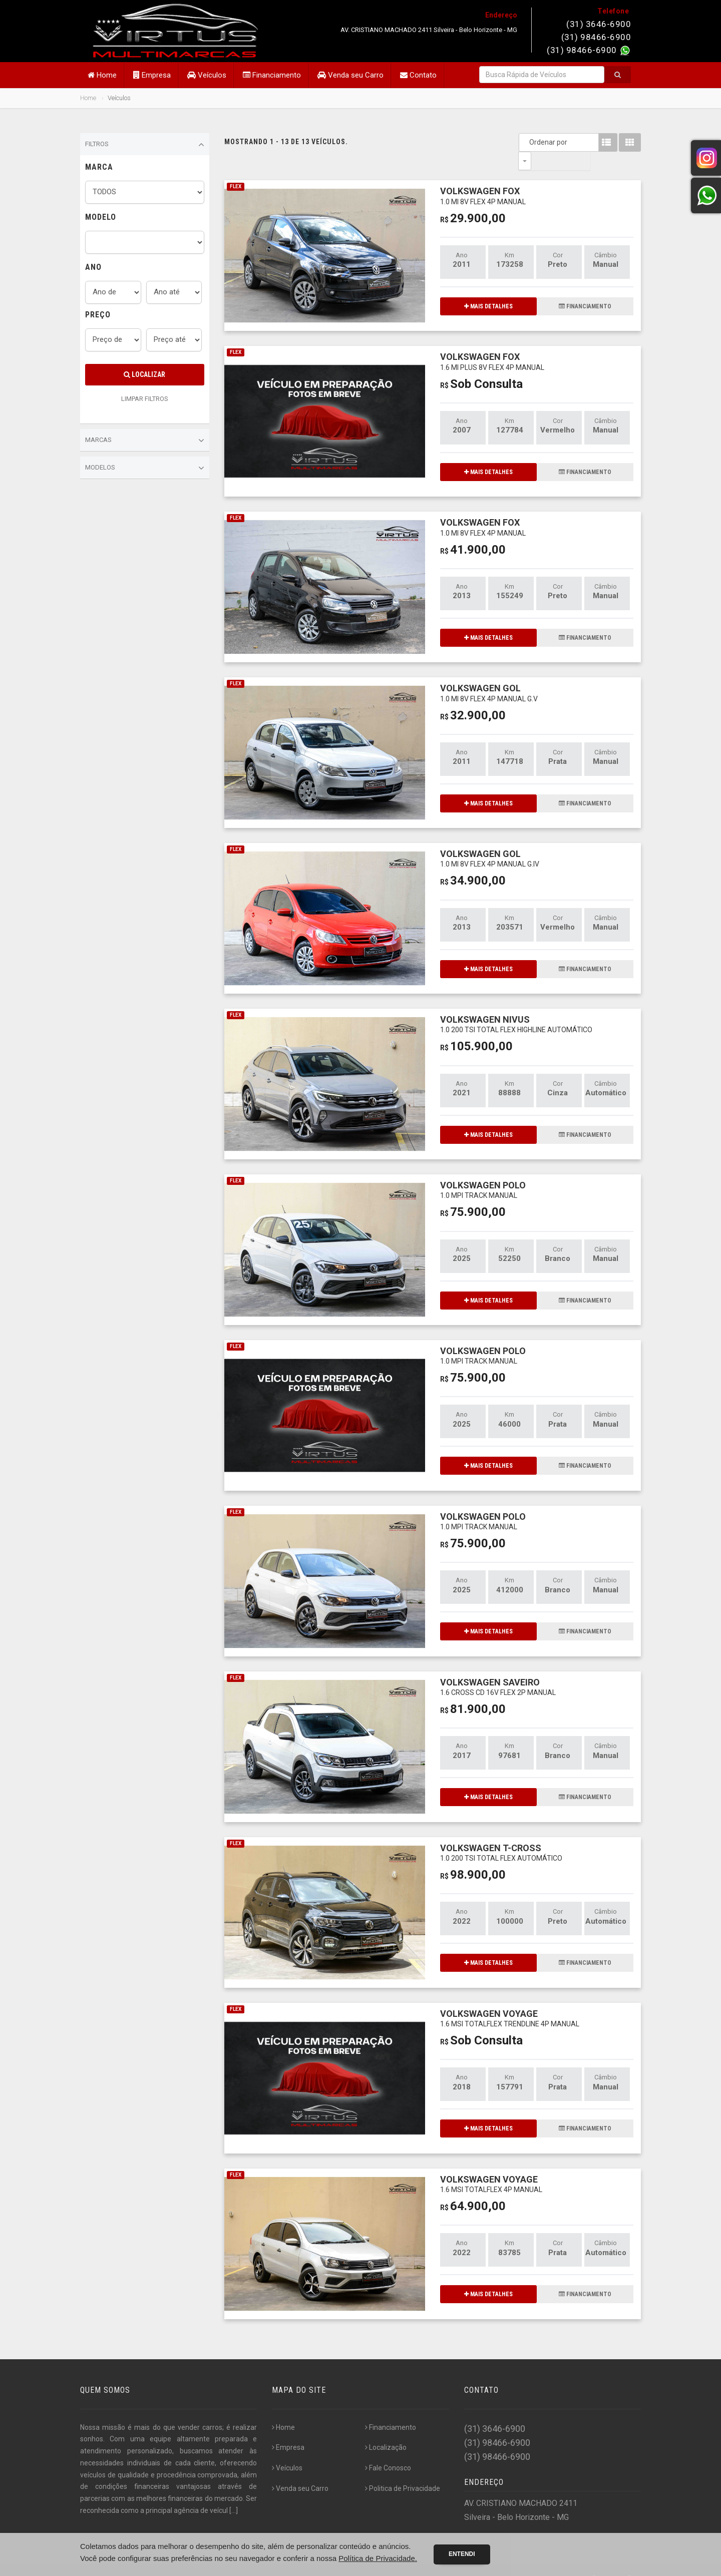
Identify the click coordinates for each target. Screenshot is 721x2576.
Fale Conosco (388, 2449)
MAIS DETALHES (488, 288)
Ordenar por (527, 142)
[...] (233, 2492)
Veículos (206, 75)
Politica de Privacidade (402, 2470)
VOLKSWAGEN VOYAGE (509, 1999)
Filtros (144, 144)
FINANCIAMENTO (585, 288)
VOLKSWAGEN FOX (483, 177)
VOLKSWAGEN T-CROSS (501, 1834)
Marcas (144, 440)
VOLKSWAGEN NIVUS (516, 1005)
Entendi (462, 2553)
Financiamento (272, 75)
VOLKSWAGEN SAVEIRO (498, 1668)
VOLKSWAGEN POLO (483, 1171)
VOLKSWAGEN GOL (489, 674)
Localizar (144, 374)
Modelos (144, 468)
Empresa (152, 75)
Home (102, 75)
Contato (418, 75)
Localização (386, 2429)
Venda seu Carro (350, 75)
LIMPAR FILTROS (144, 398)
